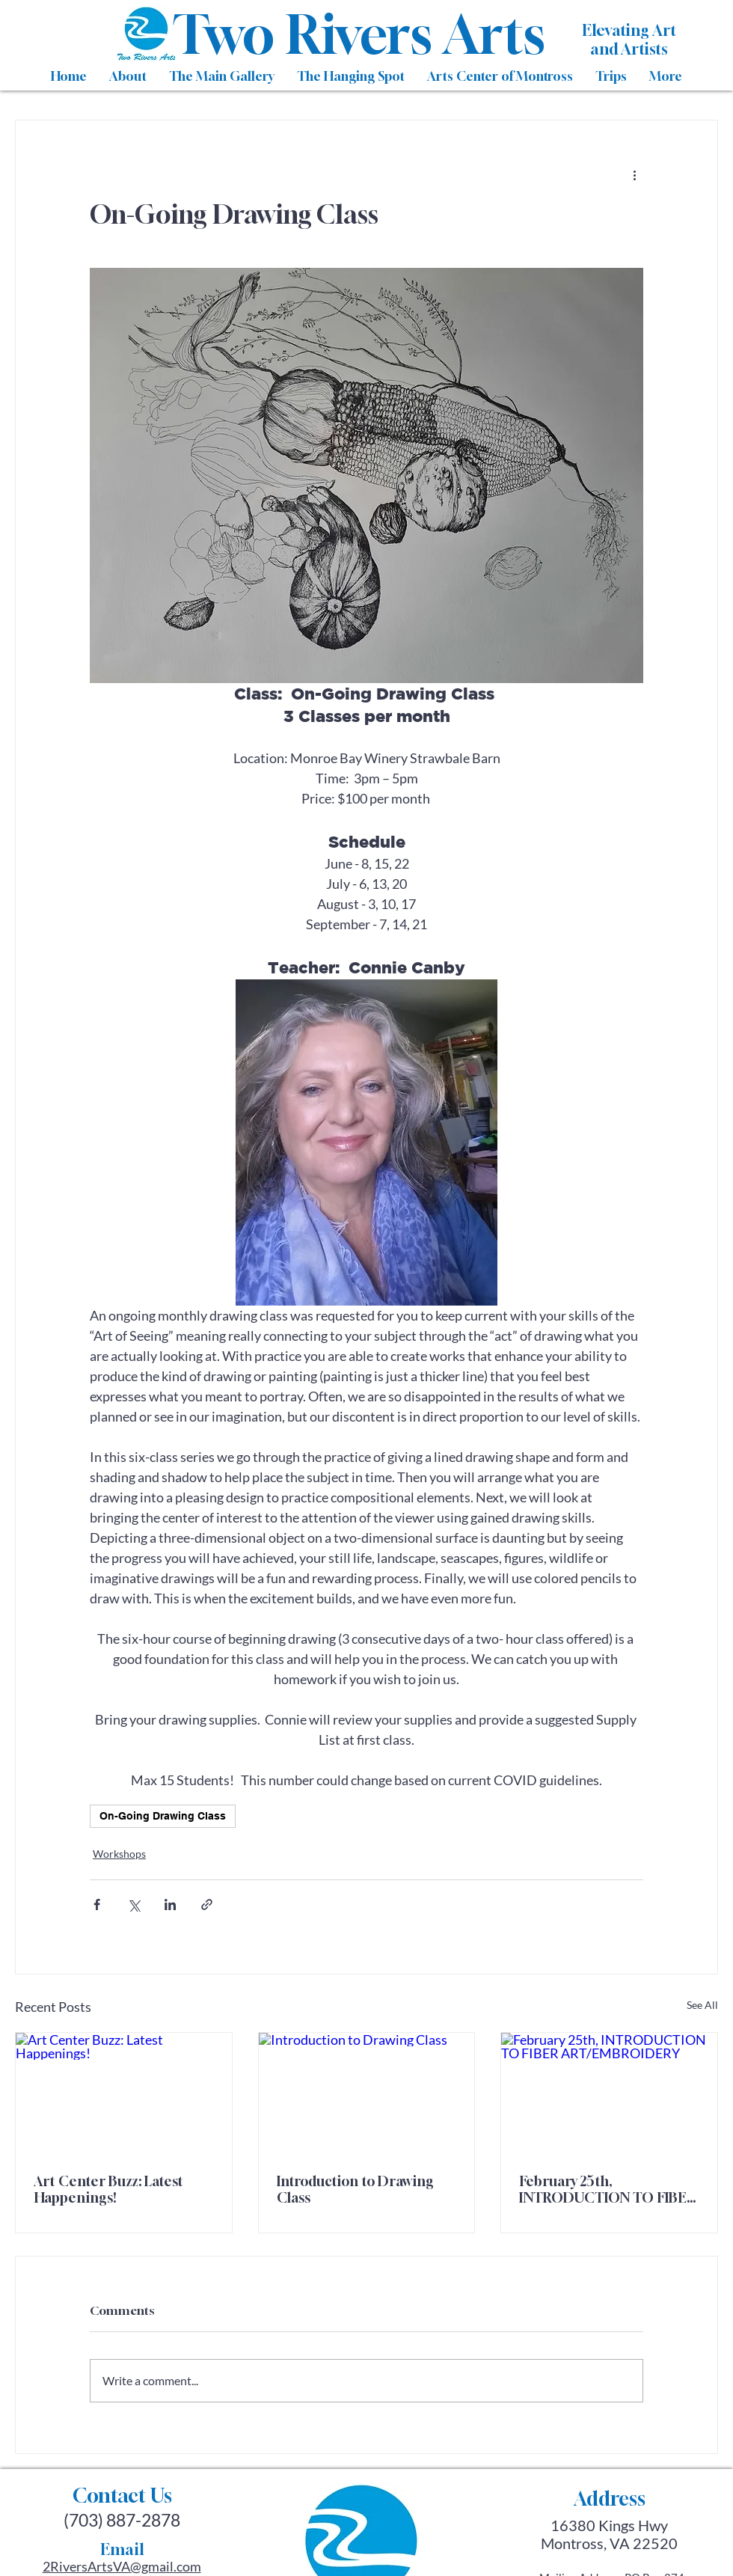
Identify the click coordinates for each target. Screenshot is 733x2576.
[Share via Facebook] (97, 1904)
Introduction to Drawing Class (355, 2189)
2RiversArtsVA (86, 2566)
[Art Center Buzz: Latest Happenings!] (124, 2093)
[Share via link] (207, 1904)
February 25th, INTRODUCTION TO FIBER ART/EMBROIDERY (607, 2189)
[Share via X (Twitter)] (133, 1904)
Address (609, 2498)
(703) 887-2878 (122, 2519)
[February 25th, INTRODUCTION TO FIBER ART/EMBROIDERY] (609, 2093)
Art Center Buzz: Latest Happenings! (108, 2189)
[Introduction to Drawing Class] (367, 2093)
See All (702, 2004)
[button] (128, 76)
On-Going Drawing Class (162, 1816)
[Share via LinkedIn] (170, 1904)
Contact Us (122, 2495)
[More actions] (634, 174)
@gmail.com (165, 2566)
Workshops (119, 1853)
